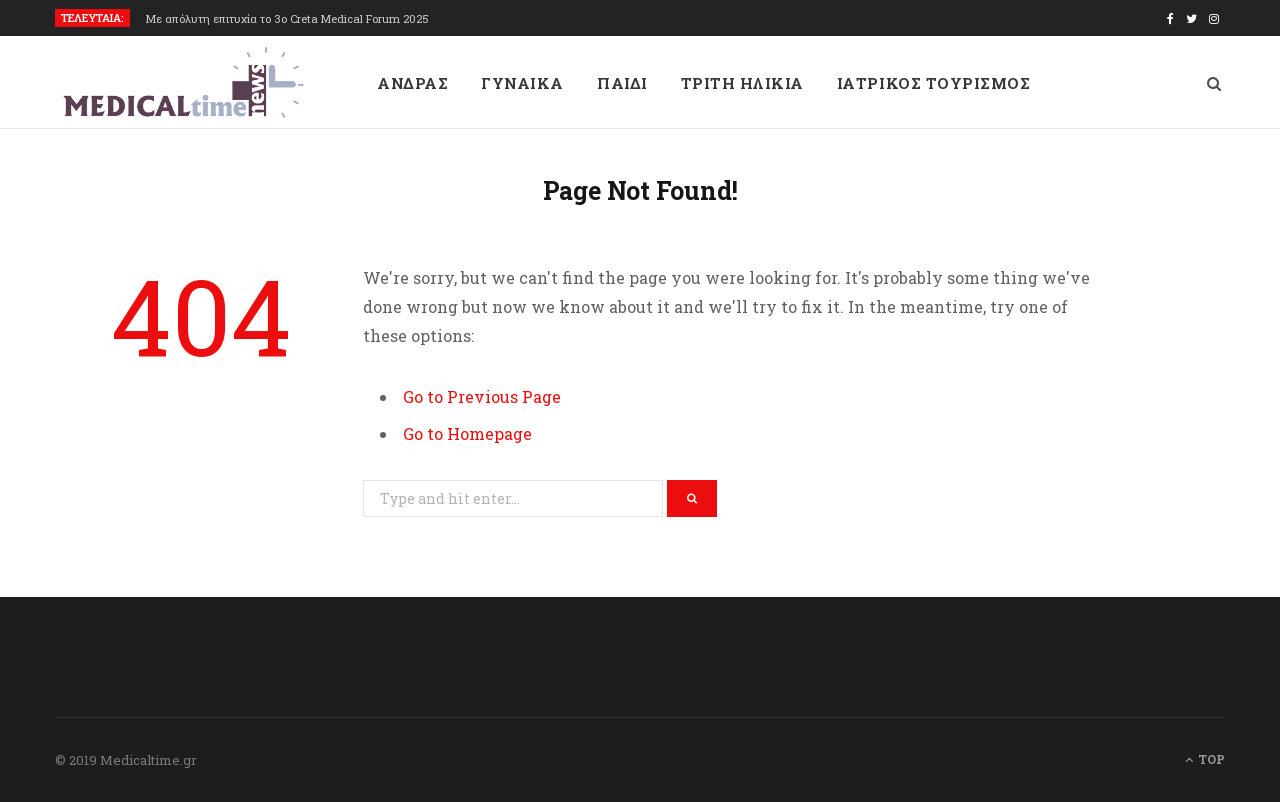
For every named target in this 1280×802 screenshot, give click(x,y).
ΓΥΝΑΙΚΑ (522, 83)
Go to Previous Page (482, 396)
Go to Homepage (467, 433)
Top (1205, 759)
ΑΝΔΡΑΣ (412, 83)
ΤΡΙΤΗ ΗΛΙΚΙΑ (742, 83)
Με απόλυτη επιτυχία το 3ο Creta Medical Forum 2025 (287, 19)
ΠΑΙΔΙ (622, 83)
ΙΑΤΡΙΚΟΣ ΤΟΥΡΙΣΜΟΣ (933, 83)
